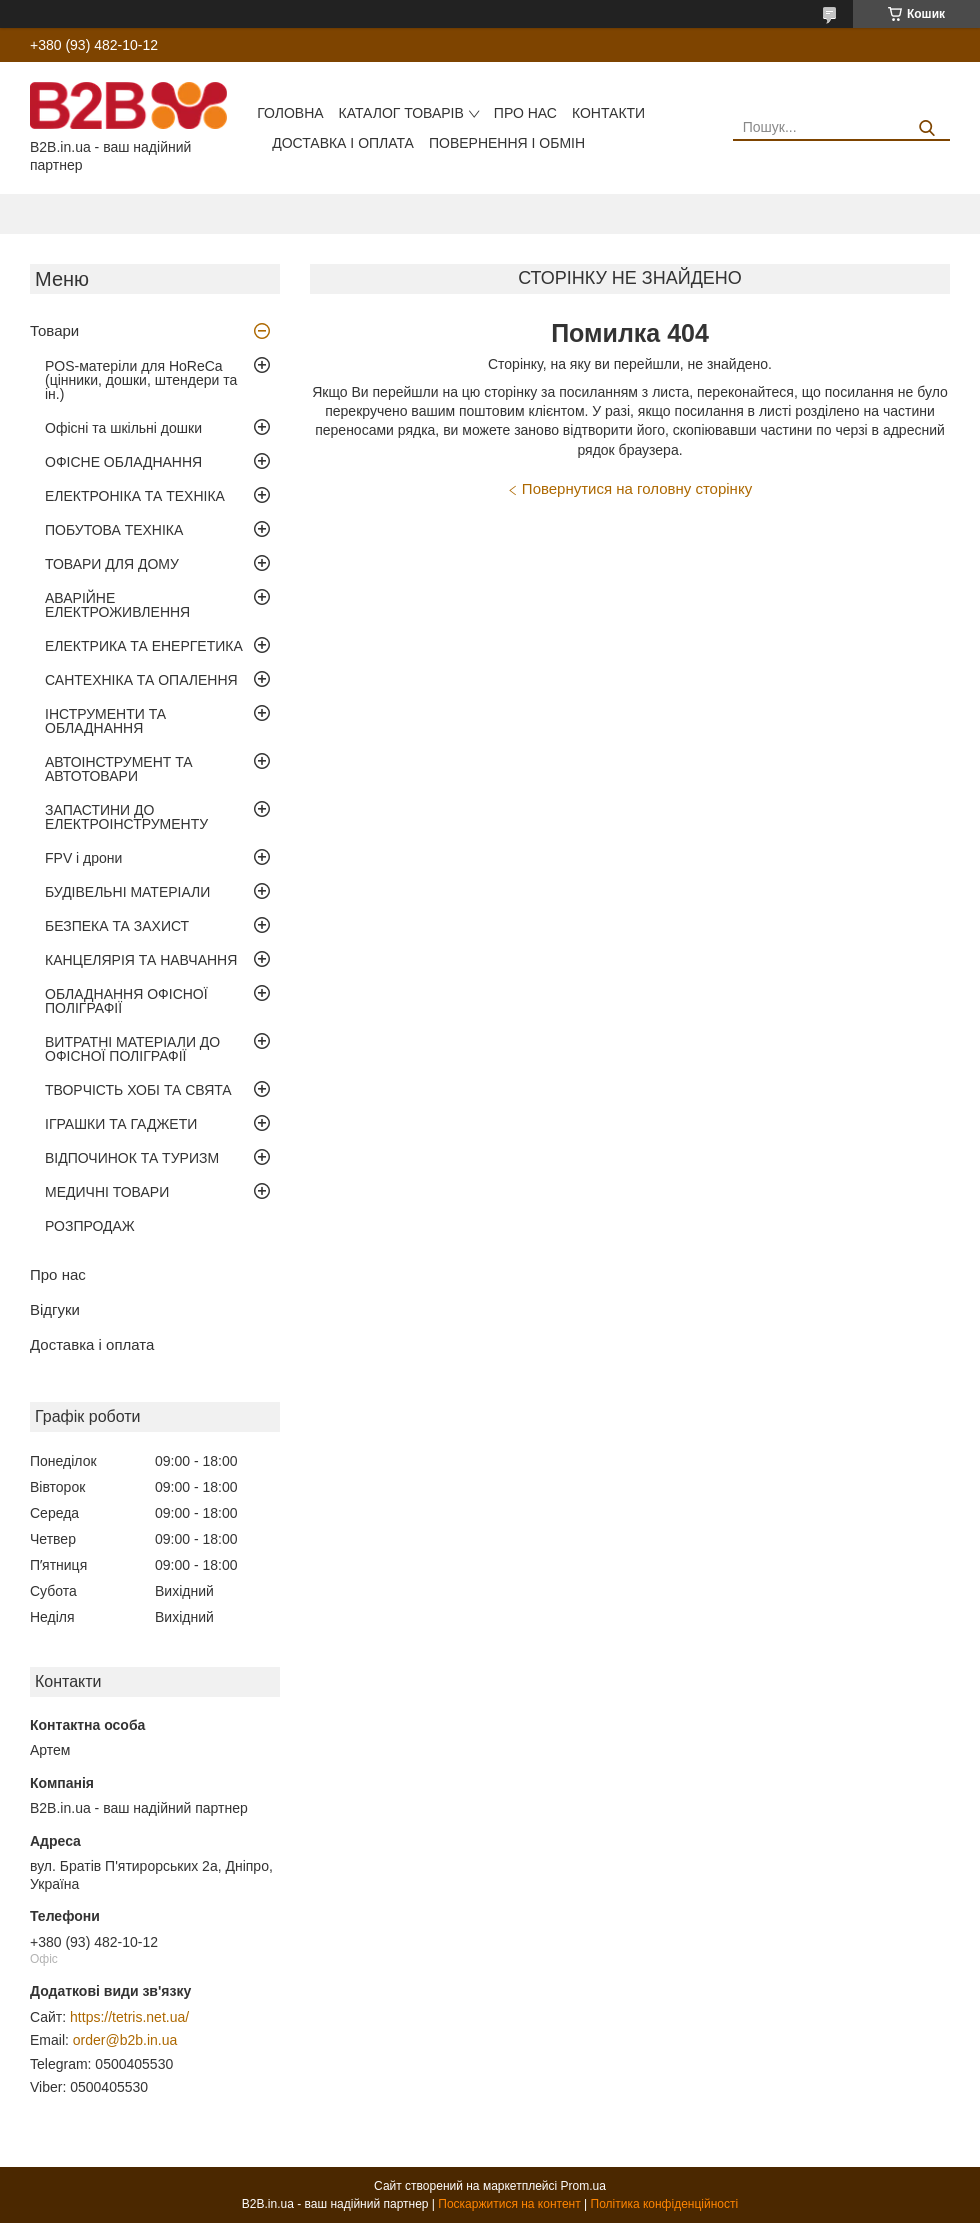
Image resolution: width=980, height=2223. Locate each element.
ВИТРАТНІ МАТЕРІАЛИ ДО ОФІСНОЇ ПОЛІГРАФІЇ (132, 1049)
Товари (54, 330)
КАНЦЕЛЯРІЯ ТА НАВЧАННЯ (141, 960)
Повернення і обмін (507, 143)
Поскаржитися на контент (509, 2204)
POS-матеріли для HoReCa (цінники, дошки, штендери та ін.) (141, 380)
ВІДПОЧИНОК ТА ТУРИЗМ (132, 1158)
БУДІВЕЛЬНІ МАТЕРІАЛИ (127, 892)
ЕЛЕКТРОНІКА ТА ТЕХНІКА (135, 496)
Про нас (525, 113)
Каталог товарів (401, 113)
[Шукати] (927, 128)
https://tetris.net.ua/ (129, 2017)
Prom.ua (583, 2186)
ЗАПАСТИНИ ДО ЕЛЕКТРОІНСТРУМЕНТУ (126, 817)
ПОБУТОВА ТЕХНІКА (114, 530)
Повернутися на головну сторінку (637, 488)
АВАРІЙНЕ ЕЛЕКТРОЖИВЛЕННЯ (117, 605)
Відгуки (55, 1309)
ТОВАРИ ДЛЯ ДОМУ (112, 564)
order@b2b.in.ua (125, 2040)
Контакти (608, 113)
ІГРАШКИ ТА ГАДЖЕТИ (121, 1124)
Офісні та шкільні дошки (123, 428)
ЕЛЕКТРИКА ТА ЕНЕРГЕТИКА (144, 646)
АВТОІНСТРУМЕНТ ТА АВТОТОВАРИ (119, 769)
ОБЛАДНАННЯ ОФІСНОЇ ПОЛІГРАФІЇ (126, 1001)
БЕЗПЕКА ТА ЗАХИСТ (117, 926)
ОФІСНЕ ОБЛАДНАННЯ (123, 462)
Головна (290, 113)
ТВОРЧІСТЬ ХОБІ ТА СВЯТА (138, 1090)
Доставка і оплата (343, 143)
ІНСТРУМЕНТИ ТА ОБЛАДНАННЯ (105, 721)
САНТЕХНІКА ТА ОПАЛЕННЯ (141, 680)
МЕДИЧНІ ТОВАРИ (107, 1192)
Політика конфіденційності (665, 2204)
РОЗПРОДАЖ (90, 1226)
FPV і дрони (83, 858)
